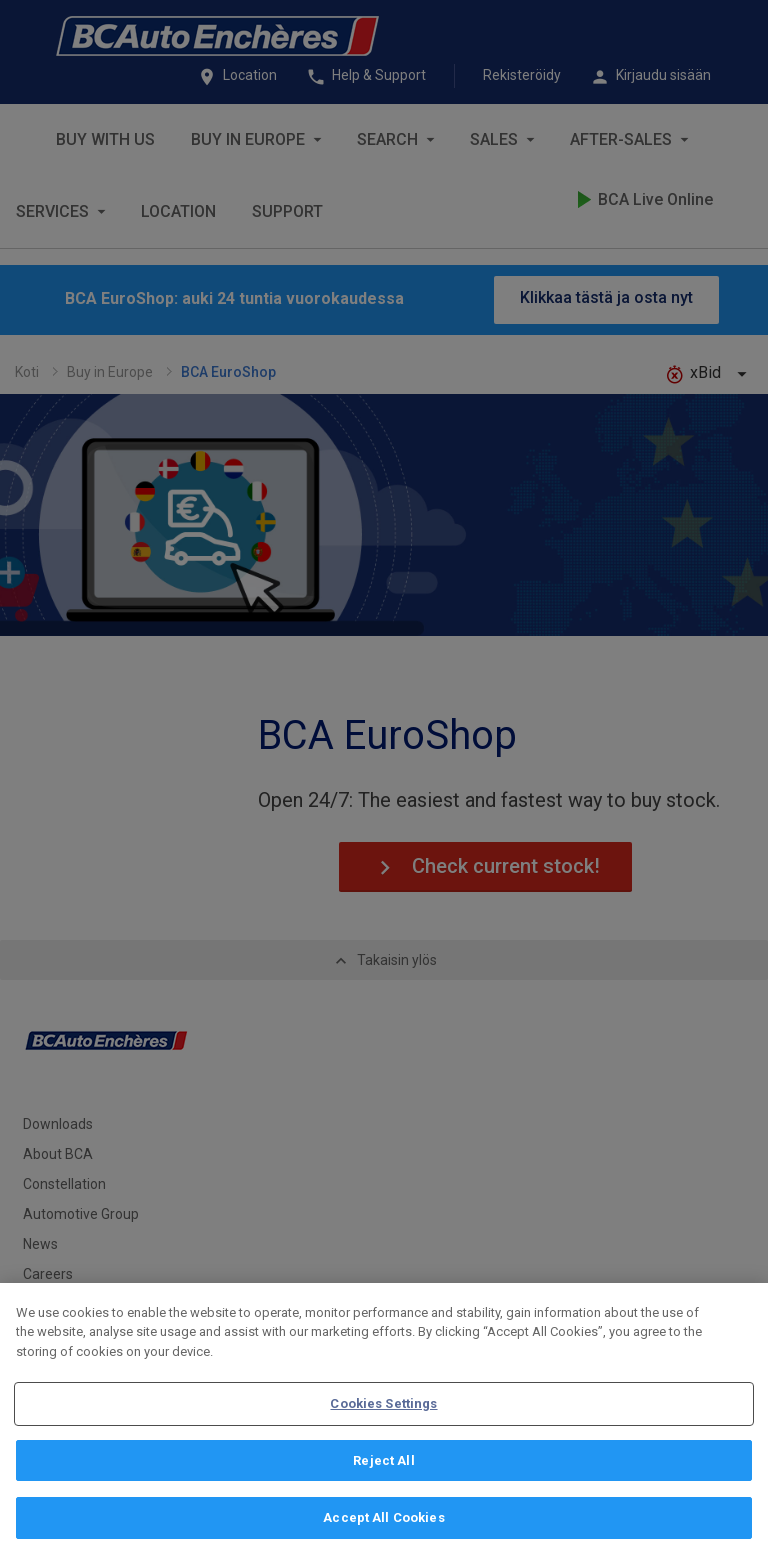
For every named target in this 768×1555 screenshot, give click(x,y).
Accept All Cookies (383, 1517)
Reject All (383, 1460)
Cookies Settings (383, 1403)
